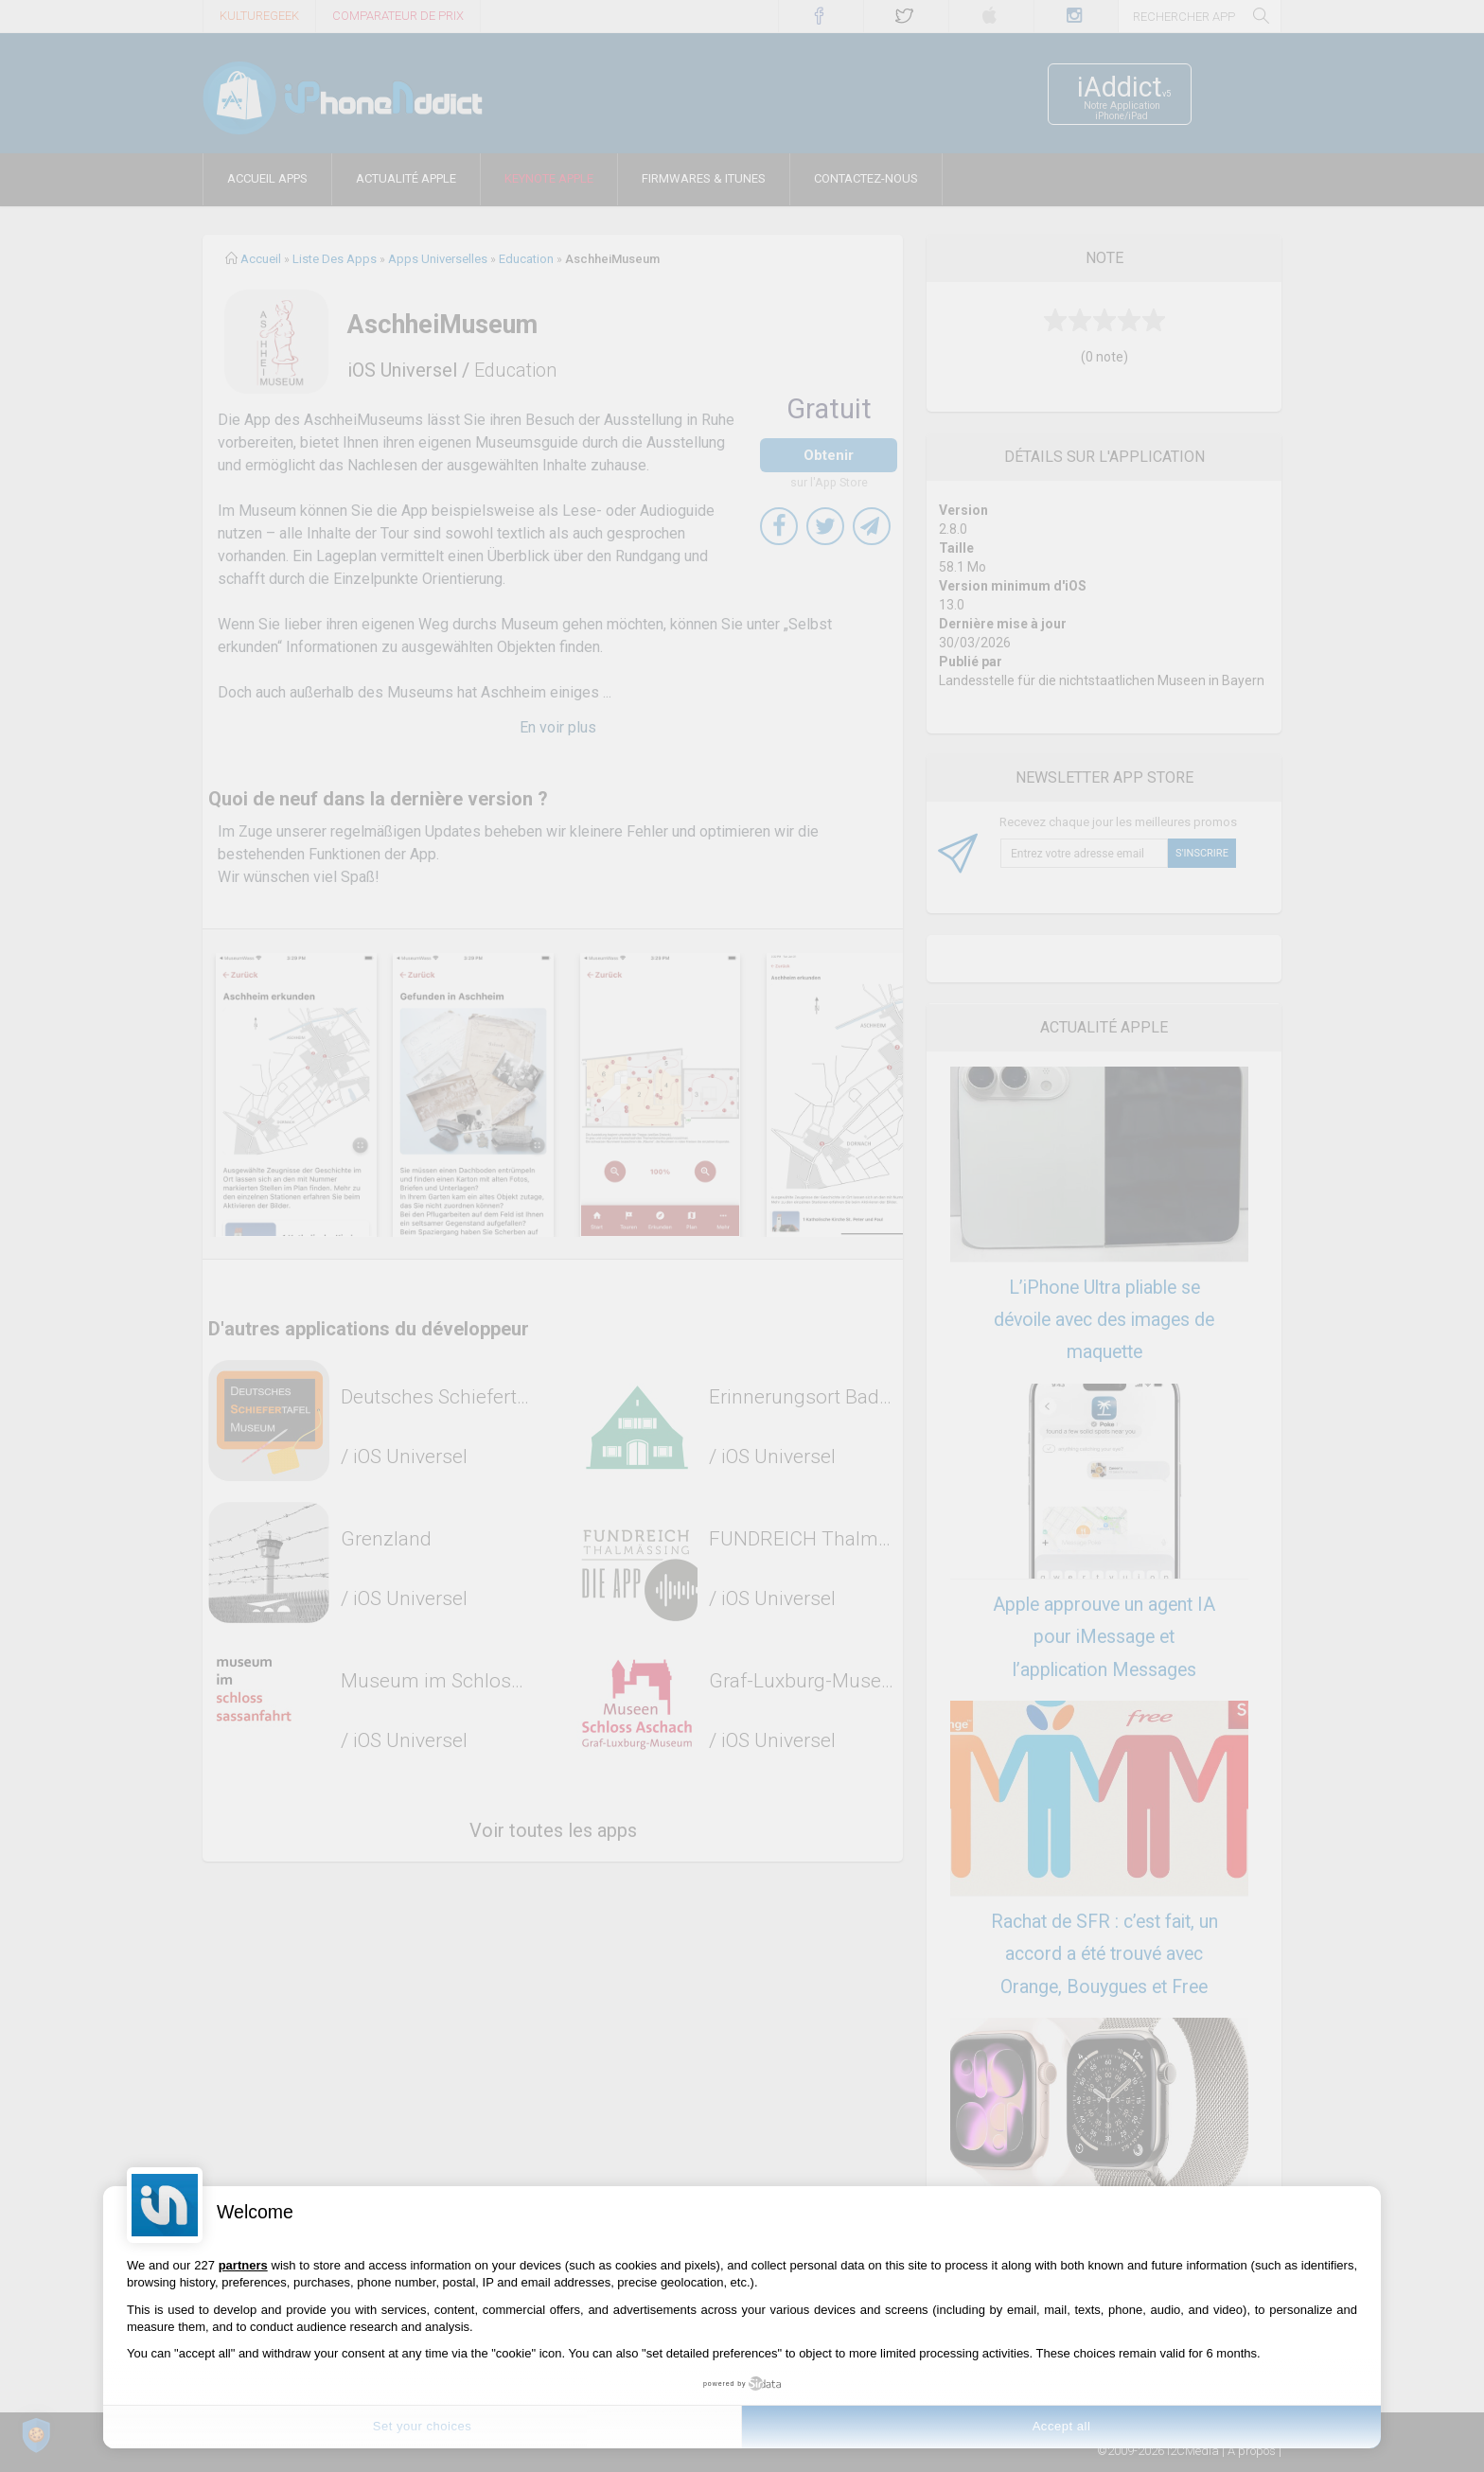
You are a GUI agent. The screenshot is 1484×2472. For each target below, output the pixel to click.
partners (243, 2265)
